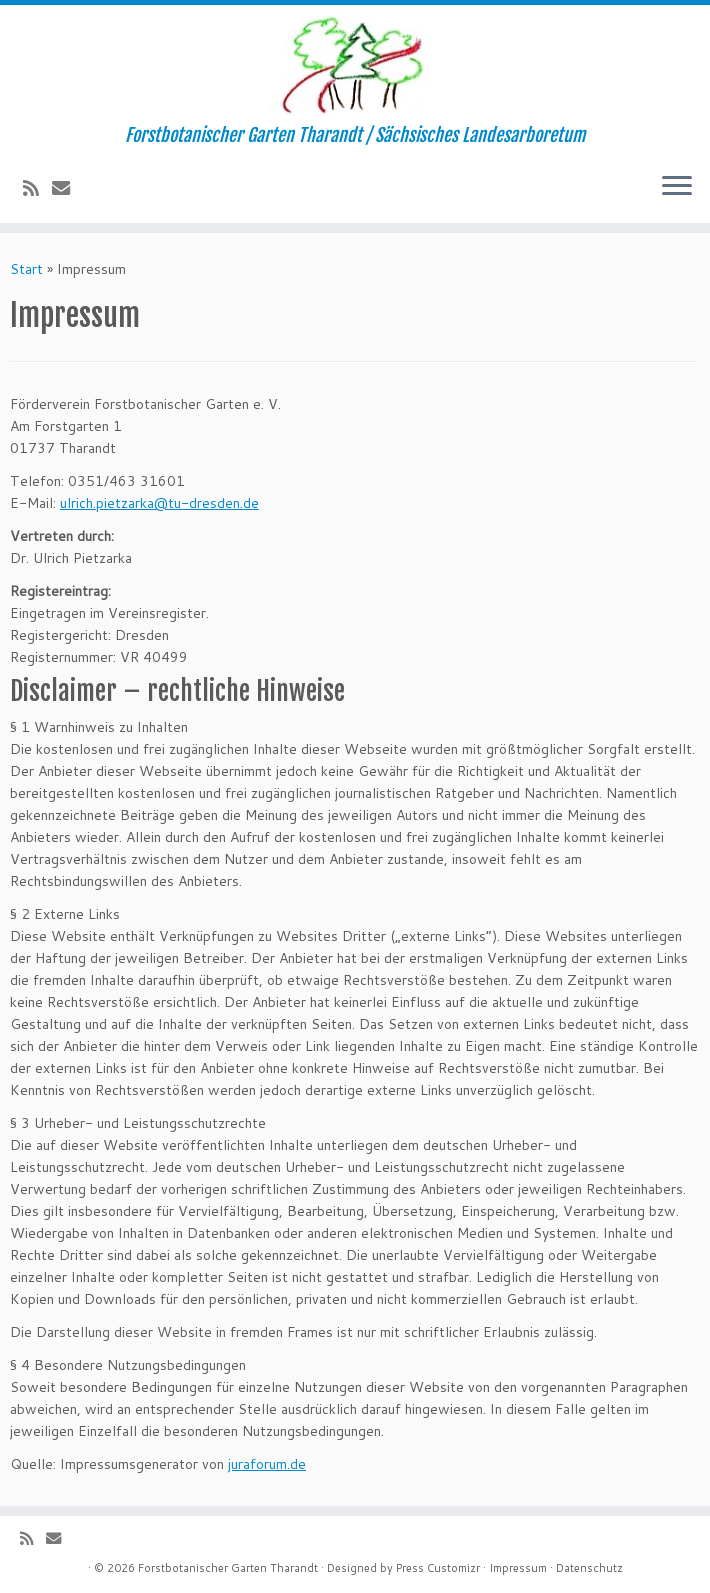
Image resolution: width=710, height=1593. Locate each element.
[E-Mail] (67, 188)
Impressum (518, 1568)
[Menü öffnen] (677, 187)
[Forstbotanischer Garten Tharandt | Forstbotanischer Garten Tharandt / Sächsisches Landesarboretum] (355, 65)
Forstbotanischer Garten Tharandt (228, 1568)
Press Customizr (438, 1568)
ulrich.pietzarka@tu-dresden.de (159, 503)
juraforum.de (267, 1464)
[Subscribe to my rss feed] (37, 188)
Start (26, 269)
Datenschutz (589, 1568)
